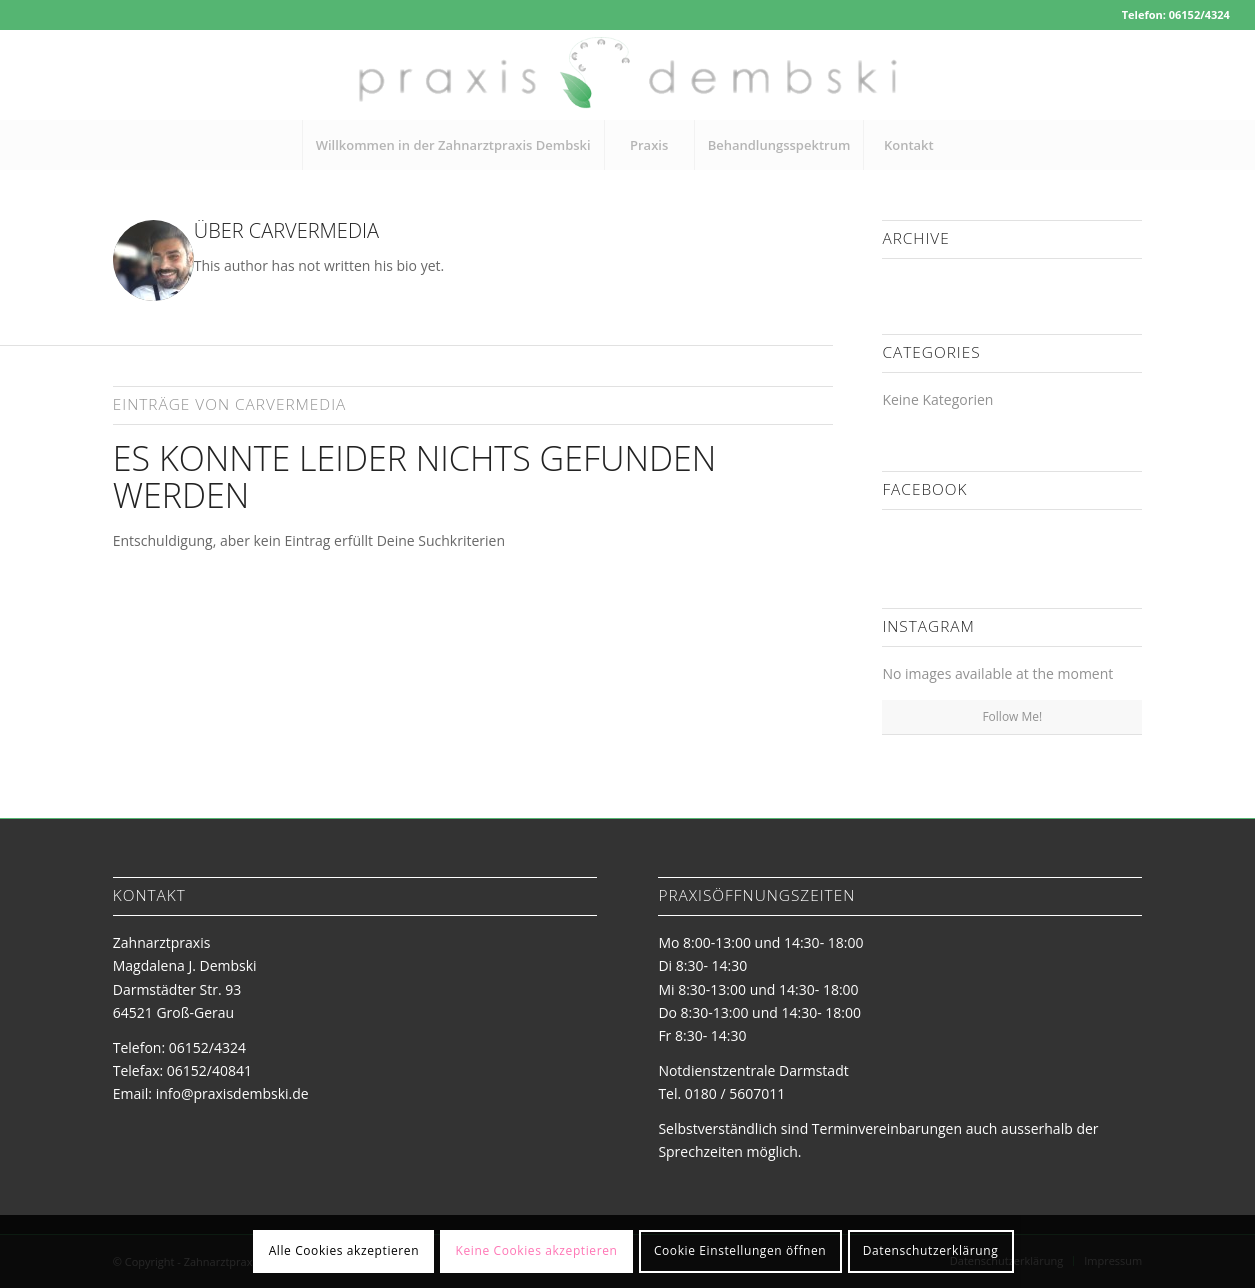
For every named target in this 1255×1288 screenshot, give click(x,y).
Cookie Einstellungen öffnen (740, 1250)
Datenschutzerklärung (931, 1250)
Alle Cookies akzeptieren (344, 1250)
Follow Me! (1012, 716)
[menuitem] (453, 145)
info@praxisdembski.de (232, 1093)
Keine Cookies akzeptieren (537, 1250)
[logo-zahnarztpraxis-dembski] (627, 75)
